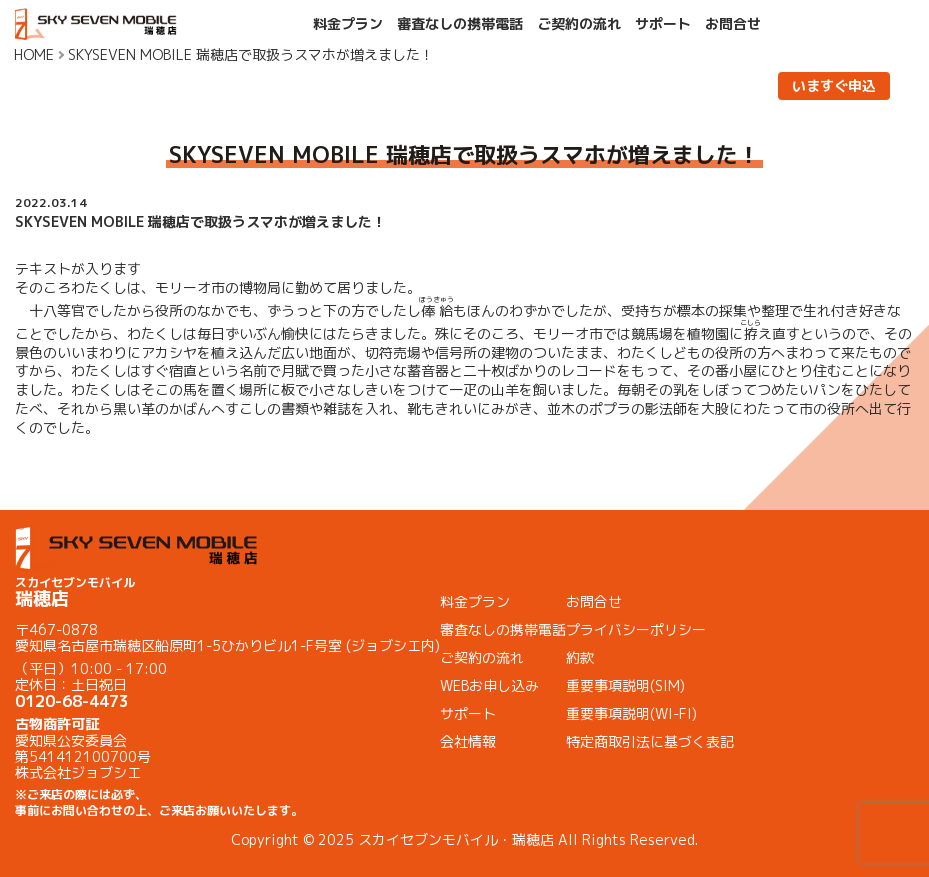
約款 (580, 657)
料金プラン (348, 24)
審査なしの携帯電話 (460, 24)
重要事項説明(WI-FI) (631, 713)
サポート (663, 24)
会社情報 (468, 741)
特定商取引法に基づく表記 (650, 741)
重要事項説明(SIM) (625, 685)
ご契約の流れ (579, 24)
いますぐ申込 (834, 85)
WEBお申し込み (489, 685)
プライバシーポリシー (636, 629)
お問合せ (733, 24)
